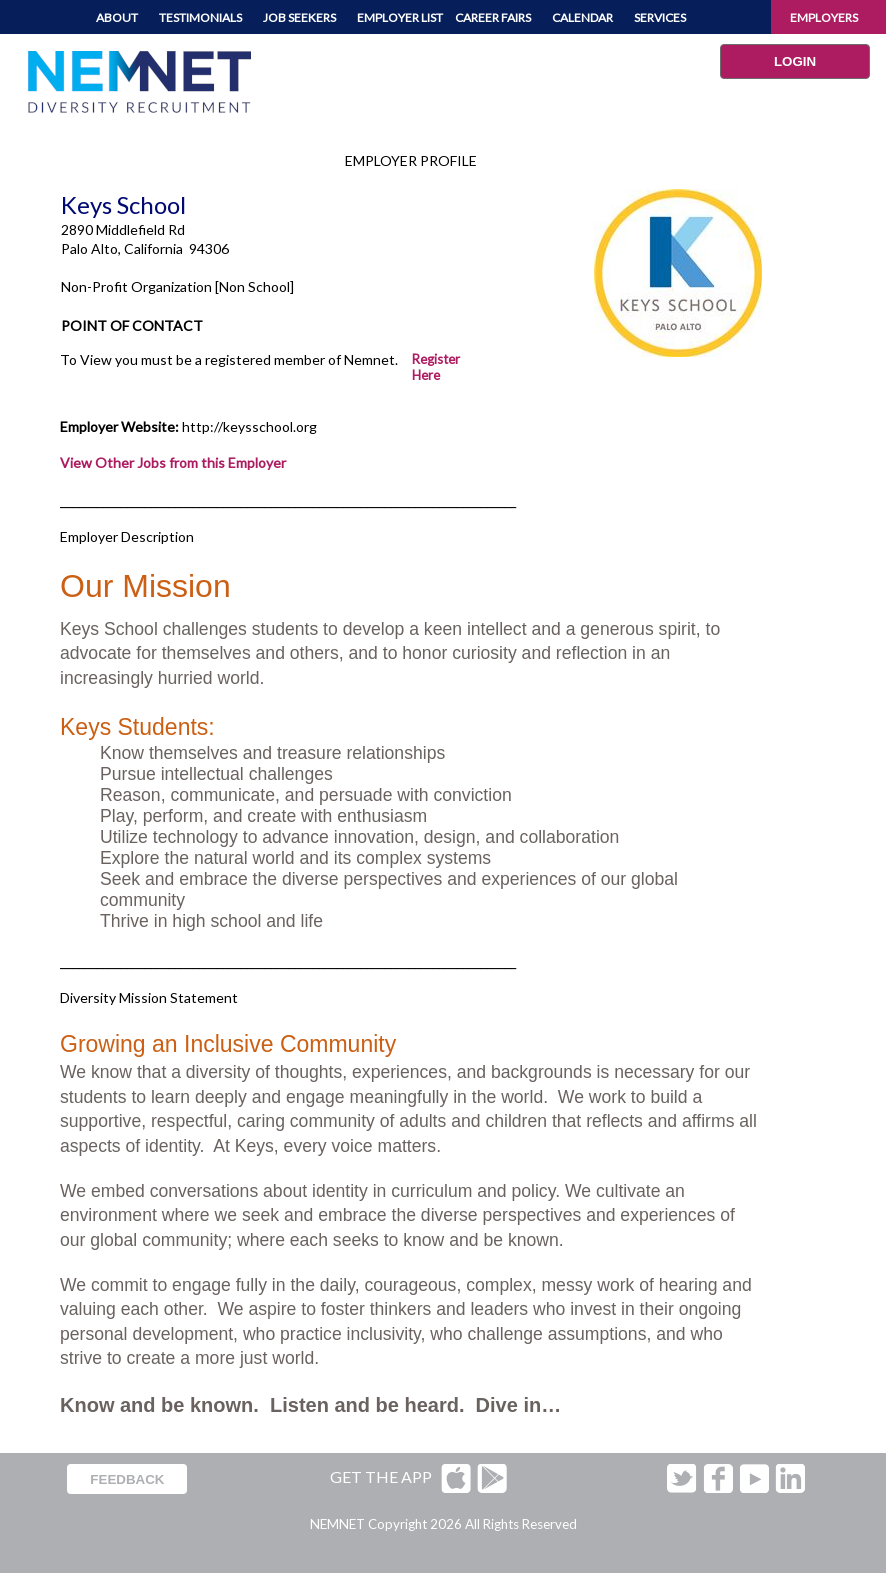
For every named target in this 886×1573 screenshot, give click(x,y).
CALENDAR (582, 17)
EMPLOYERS (824, 17)
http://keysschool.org (249, 426)
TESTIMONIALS (200, 17)
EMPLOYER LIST (400, 17)
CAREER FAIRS (493, 17)
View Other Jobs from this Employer (173, 462)
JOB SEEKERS (299, 17)
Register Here (436, 367)
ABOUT (117, 17)
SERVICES (660, 17)
